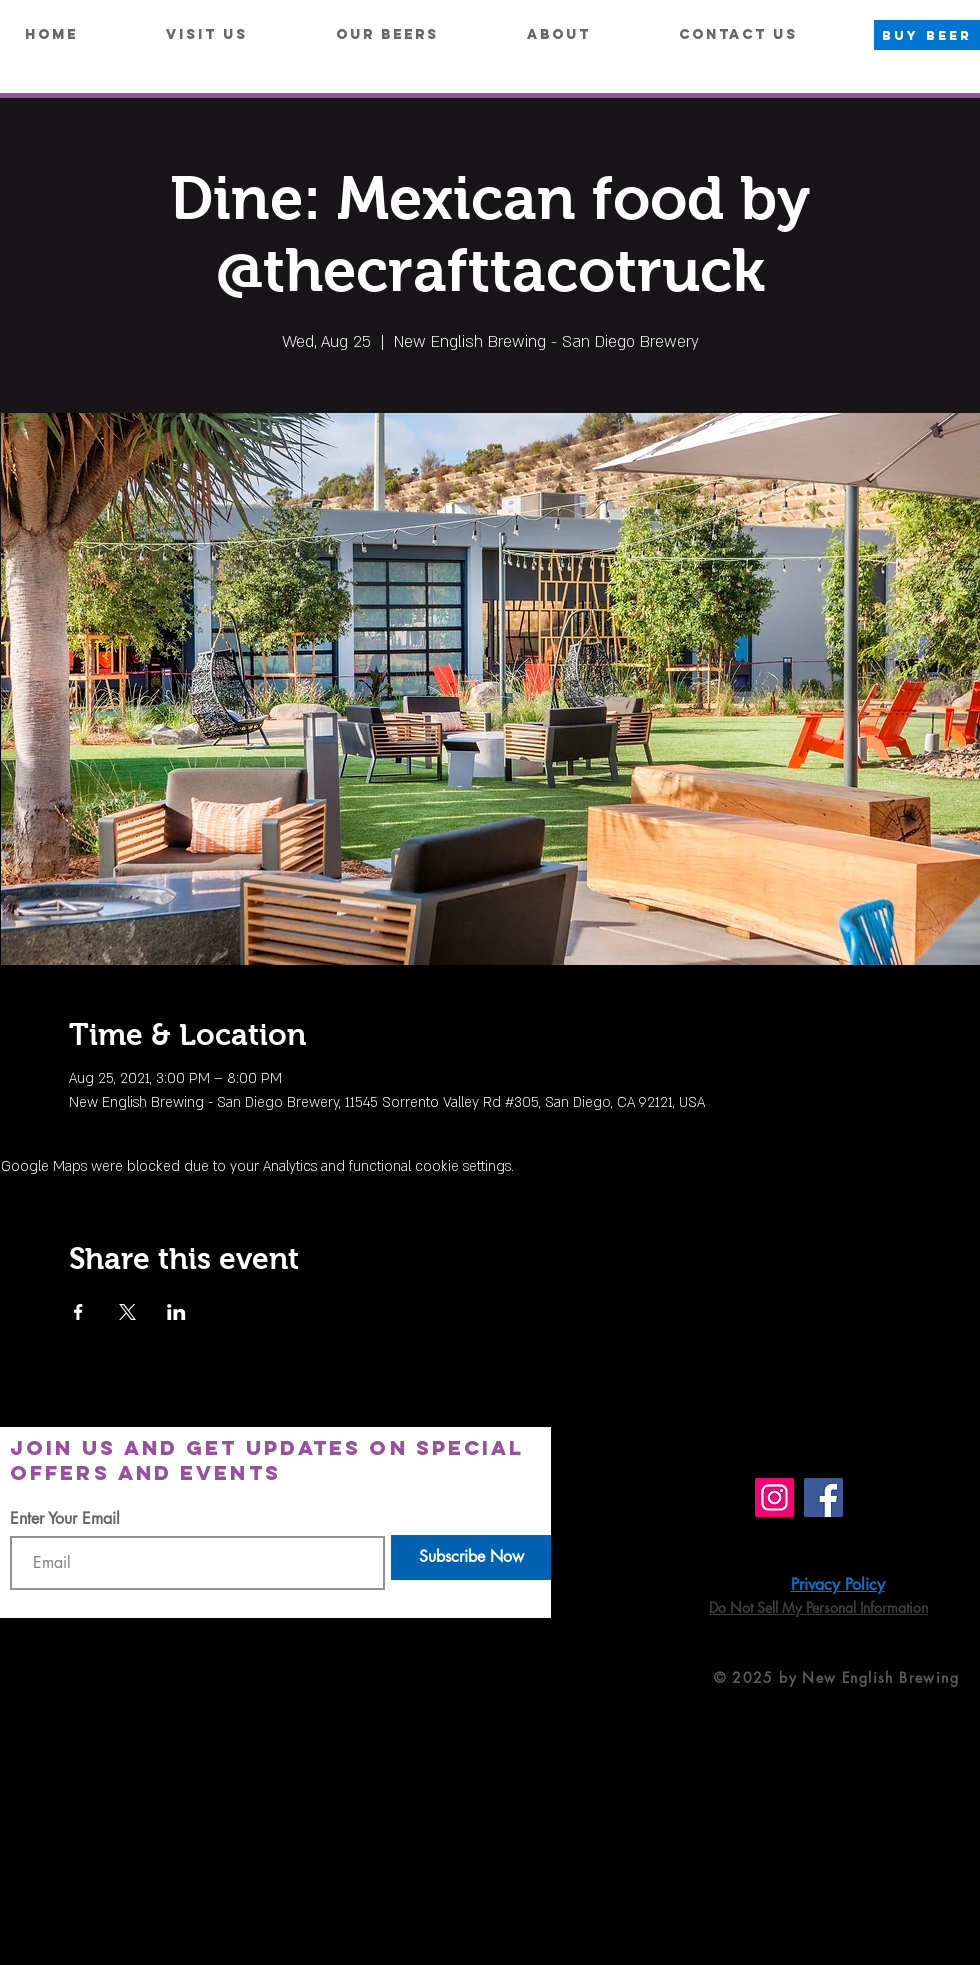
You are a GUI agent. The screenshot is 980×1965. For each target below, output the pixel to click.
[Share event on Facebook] (78, 1312)
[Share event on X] (127, 1312)
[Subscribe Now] (471, 1557)
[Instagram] (774, 1497)
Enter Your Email (65, 1519)
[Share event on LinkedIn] (176, 1312)
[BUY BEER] (927, 35)
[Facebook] (823, 1497)
